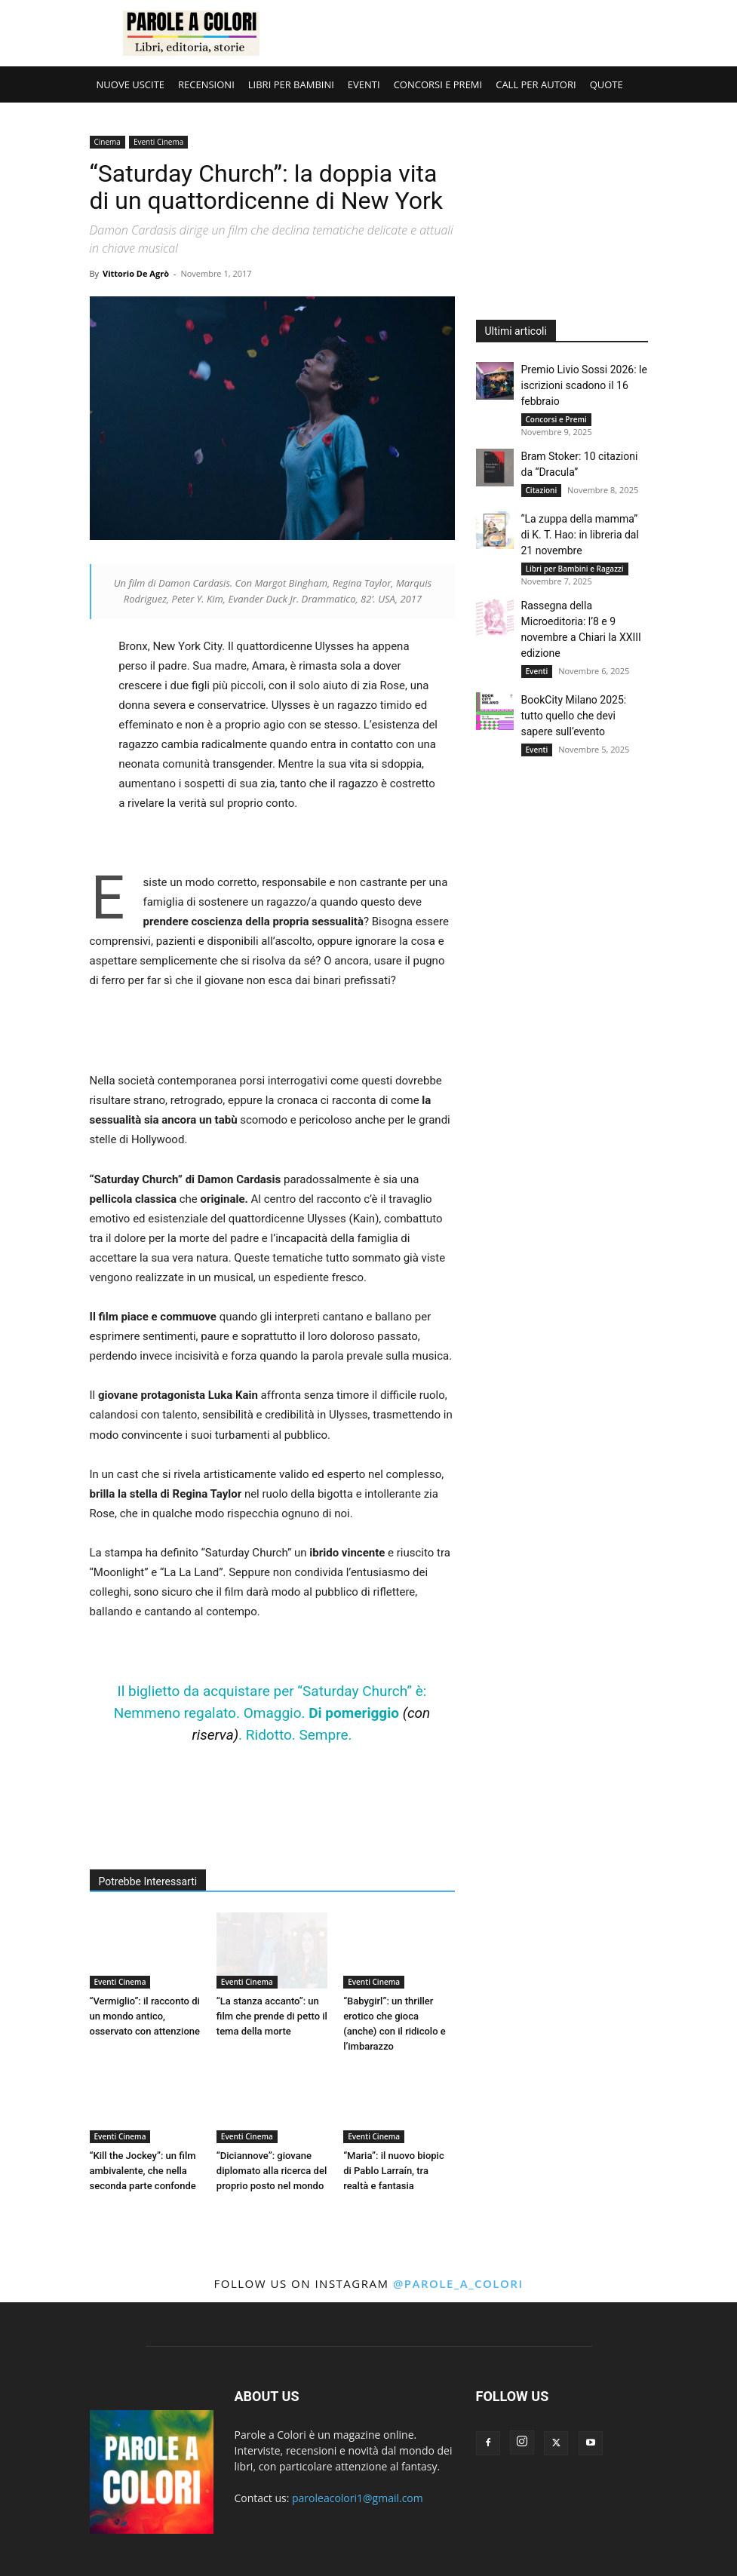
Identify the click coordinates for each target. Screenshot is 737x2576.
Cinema (107, 141)
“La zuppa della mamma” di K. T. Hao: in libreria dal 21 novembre (580, 535)
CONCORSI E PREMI (438, 84)
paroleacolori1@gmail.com (357, 2498)
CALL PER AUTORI (536, 84)
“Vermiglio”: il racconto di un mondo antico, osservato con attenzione (145, 2016)
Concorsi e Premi (556, 419)
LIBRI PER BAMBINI (291, 84)
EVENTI (364, 84)
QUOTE (606, 84)
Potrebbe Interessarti (148, 1881)
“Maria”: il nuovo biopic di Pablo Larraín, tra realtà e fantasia (393, 2170)
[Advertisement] (470, 33)
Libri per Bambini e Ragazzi (575, 568)
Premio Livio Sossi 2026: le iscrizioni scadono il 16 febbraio (584, 385)
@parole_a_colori (458, 2283)
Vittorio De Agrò (136, 273)
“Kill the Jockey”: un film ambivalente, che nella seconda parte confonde (143, 2170)
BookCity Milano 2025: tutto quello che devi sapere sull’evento (574, 716)
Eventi (537, 671)
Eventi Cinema (158, 141)
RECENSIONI (206, 84)
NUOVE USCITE (131, 84)
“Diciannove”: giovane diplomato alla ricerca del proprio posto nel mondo (271, 2170)
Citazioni (541, 490)
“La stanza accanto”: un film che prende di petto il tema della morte (271, 2016)
